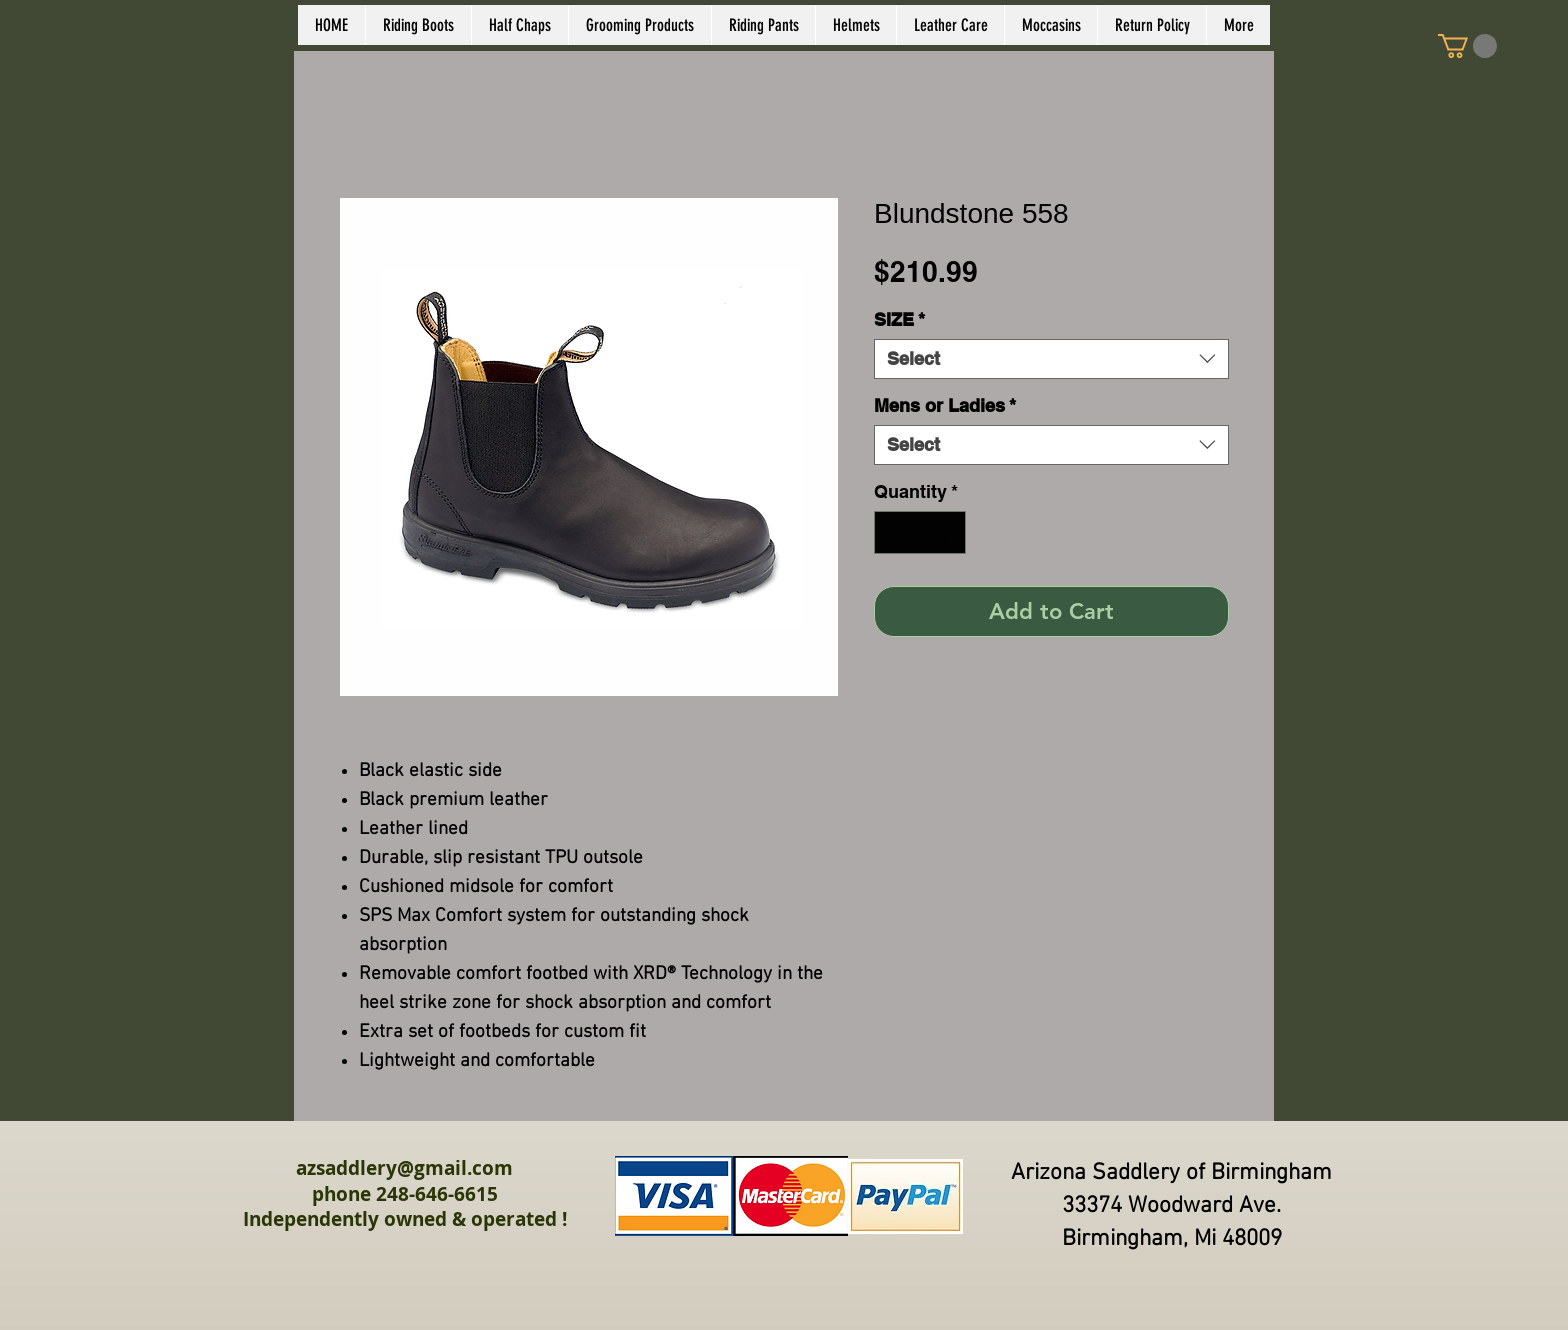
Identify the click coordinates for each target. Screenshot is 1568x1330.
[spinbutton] (920, 532)
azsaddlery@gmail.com (404, 1168)
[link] (1467, 46)
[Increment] (947, 532)
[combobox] (1051, 359)
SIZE (899, 319)
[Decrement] (892, 532)
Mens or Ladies (945, 405)
